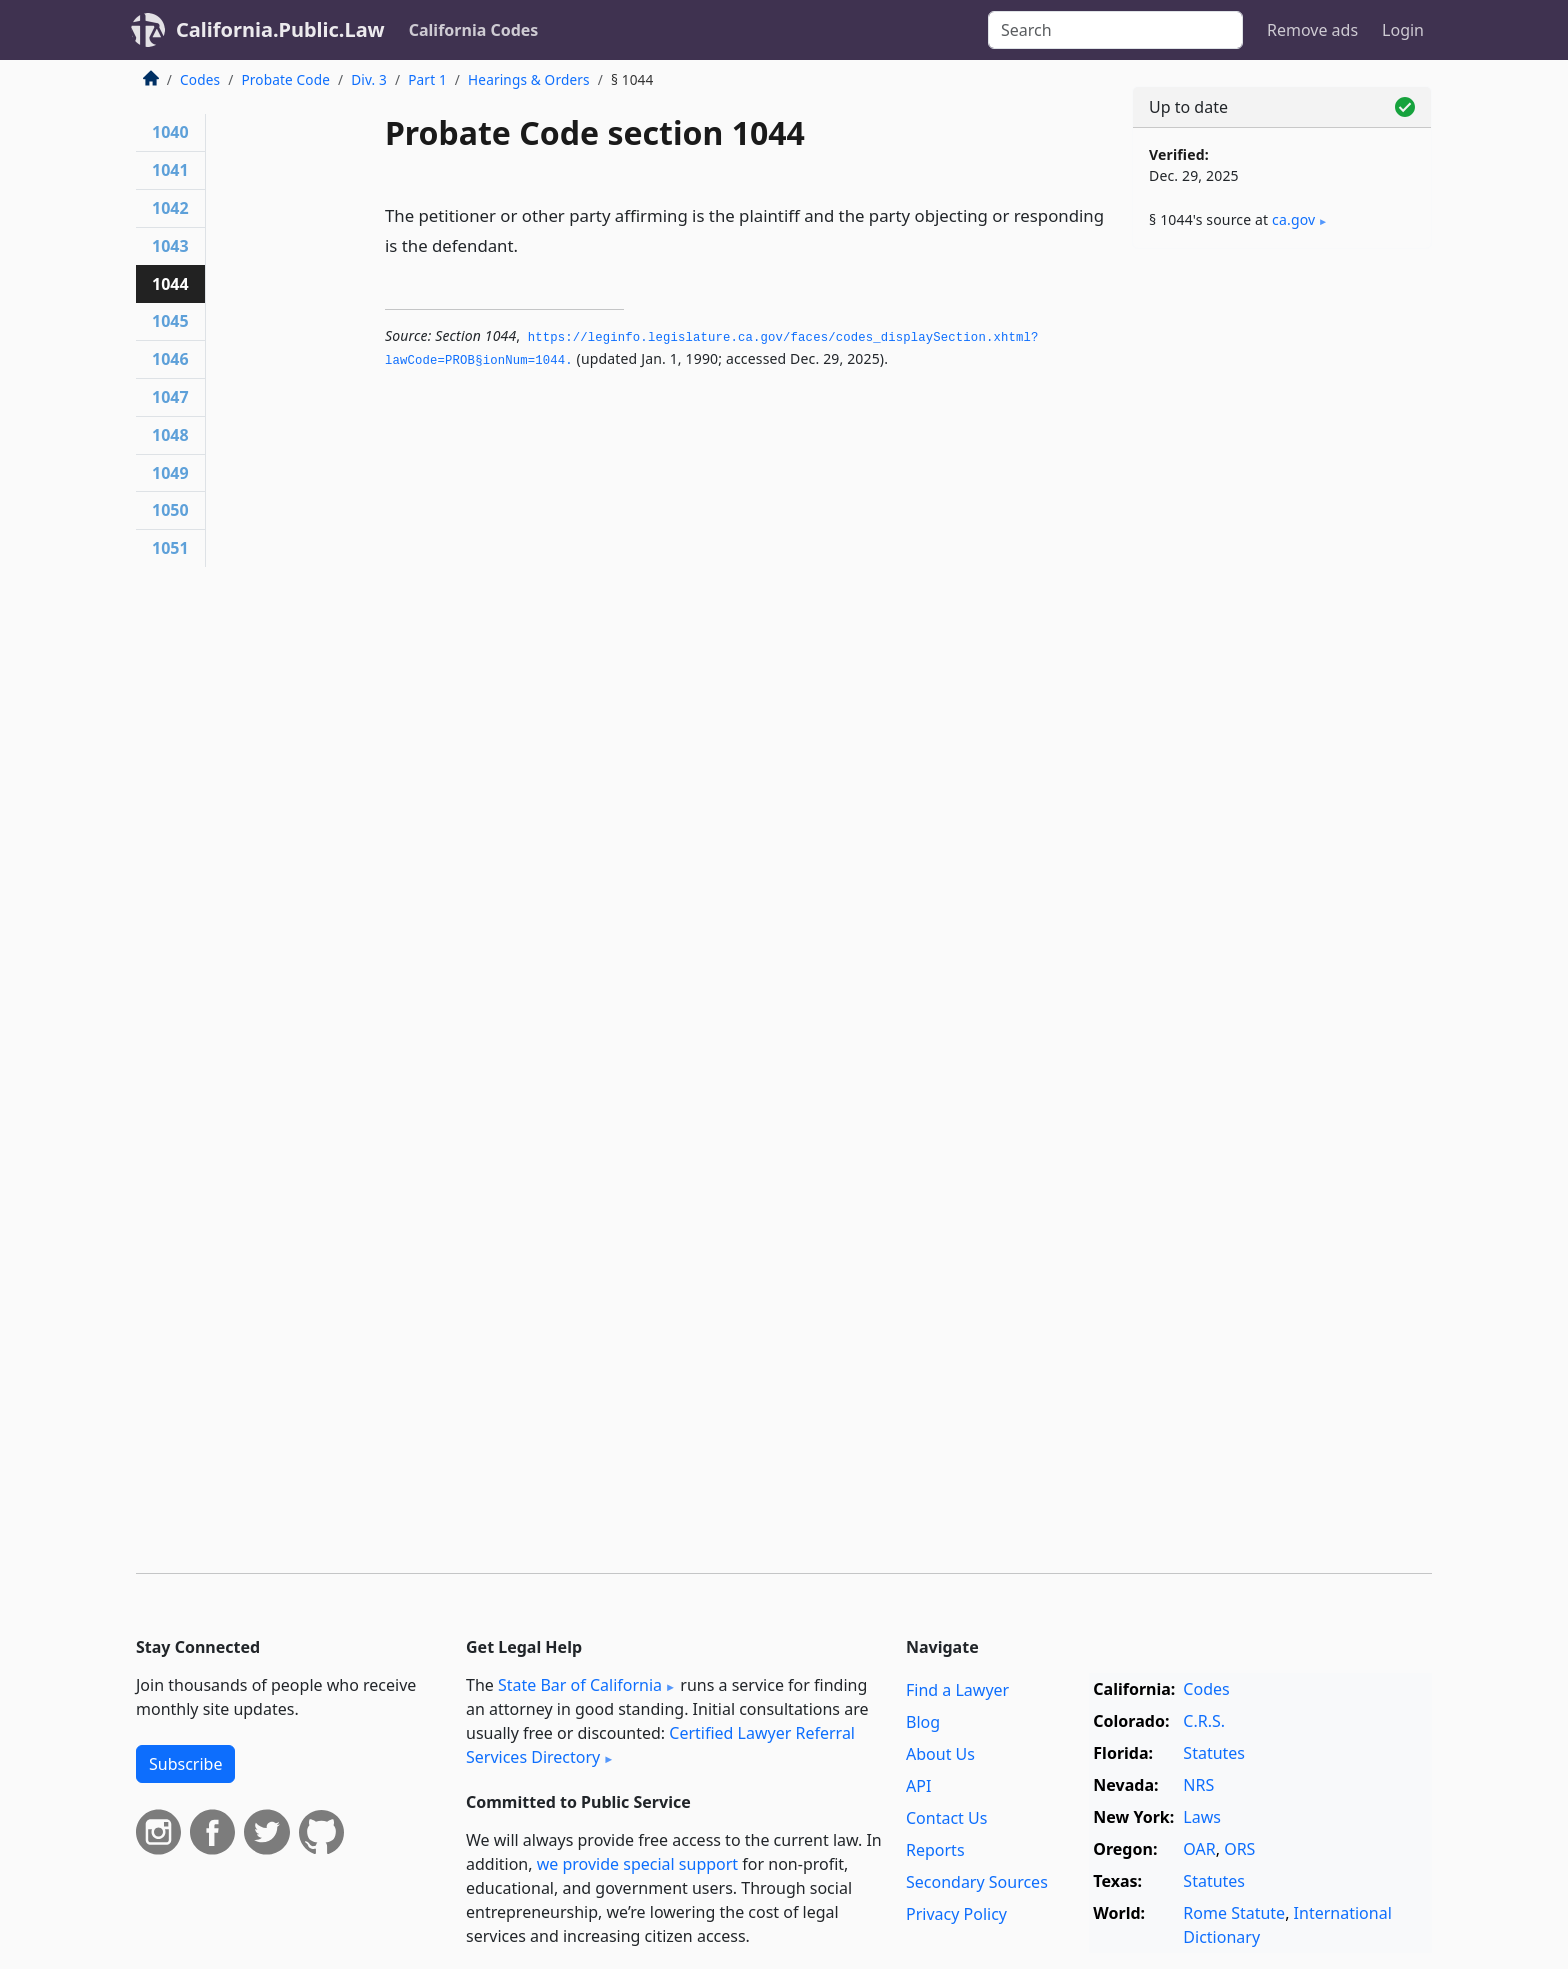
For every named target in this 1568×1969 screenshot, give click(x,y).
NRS (1198, 1785)
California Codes (474, 30)
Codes (200, 79)
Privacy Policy (956, 1914)
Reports (935, 1850)
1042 (170, 208)
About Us (940, 1754)
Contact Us (946, 1818)
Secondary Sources (977, 1882)
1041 (170, 170)
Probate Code (285, 79)
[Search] (1115, 30)
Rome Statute (1234, 1913)
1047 (170, 397)
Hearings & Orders (529, 79)
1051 (170, 548)
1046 (170, 359)
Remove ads (1312, 30)
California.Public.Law (280, 29)
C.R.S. (1204, 1721)
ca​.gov (1293, 219)
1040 (170, 132)
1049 (170, 473)
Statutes (1214, 1753)
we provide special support (637, 1864)
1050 (170, 510)
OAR (1199, 1849)
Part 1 (427, 79)
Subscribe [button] (185, 1764)
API (918, 1786)
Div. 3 (369, 79)
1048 (170, 435)
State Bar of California (580, 1685)
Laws (1202, 1817)
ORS (1239, 1849)
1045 (170, 321)
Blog (923, 1722)
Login (1403, 30)
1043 (170, 246)
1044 (170, 284)
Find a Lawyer (957, 1690)
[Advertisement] (1282, 577)
